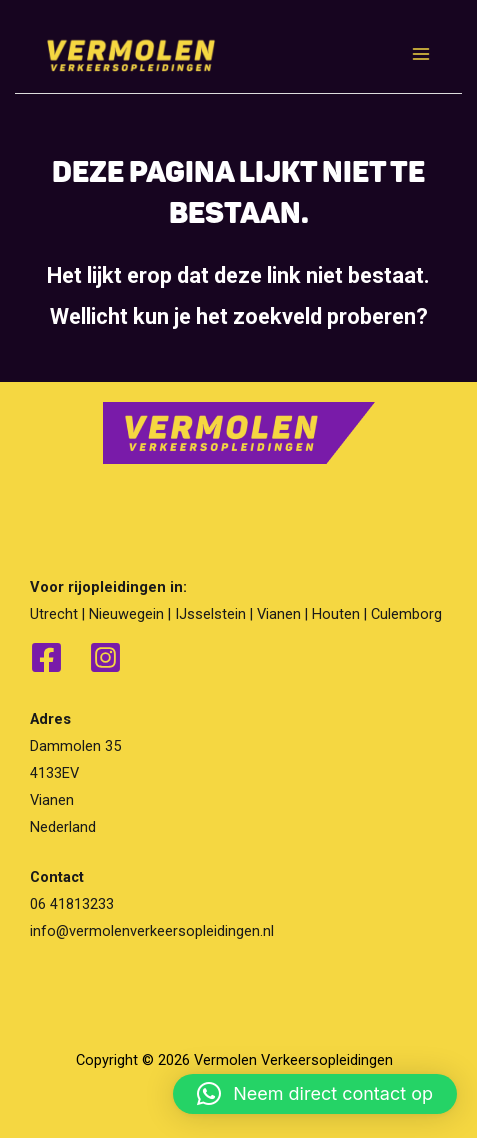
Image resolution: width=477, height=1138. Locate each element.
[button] (315, 1094)
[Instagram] (105, 657)
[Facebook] (46, 657)
